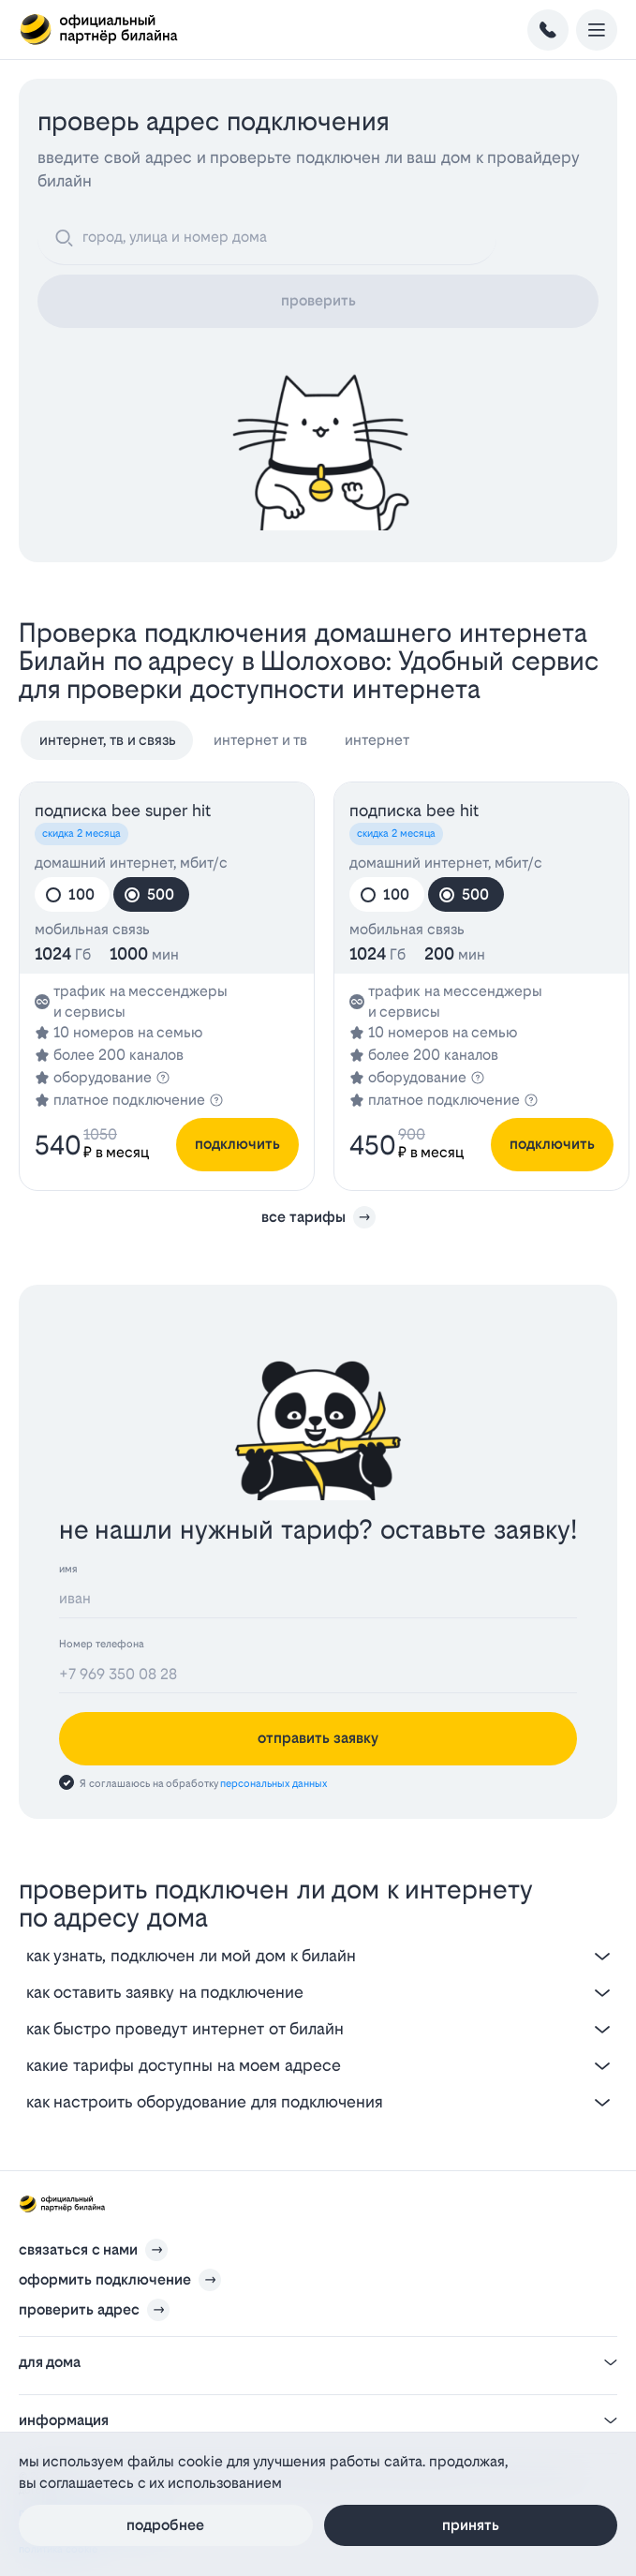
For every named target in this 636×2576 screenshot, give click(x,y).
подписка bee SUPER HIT (123, 810)
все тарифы (318, 1217)
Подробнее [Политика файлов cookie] (165, 2525)
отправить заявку (318, 1738)
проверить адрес (79, 2309)
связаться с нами (78, 2249)
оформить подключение (105, 2279)
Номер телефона (101, 1644)
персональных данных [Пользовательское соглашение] (273, 1784)
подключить (237, 1144)
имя (68, 1569)
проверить (318, 300)
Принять (470, 2525)
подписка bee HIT (414, 810)
